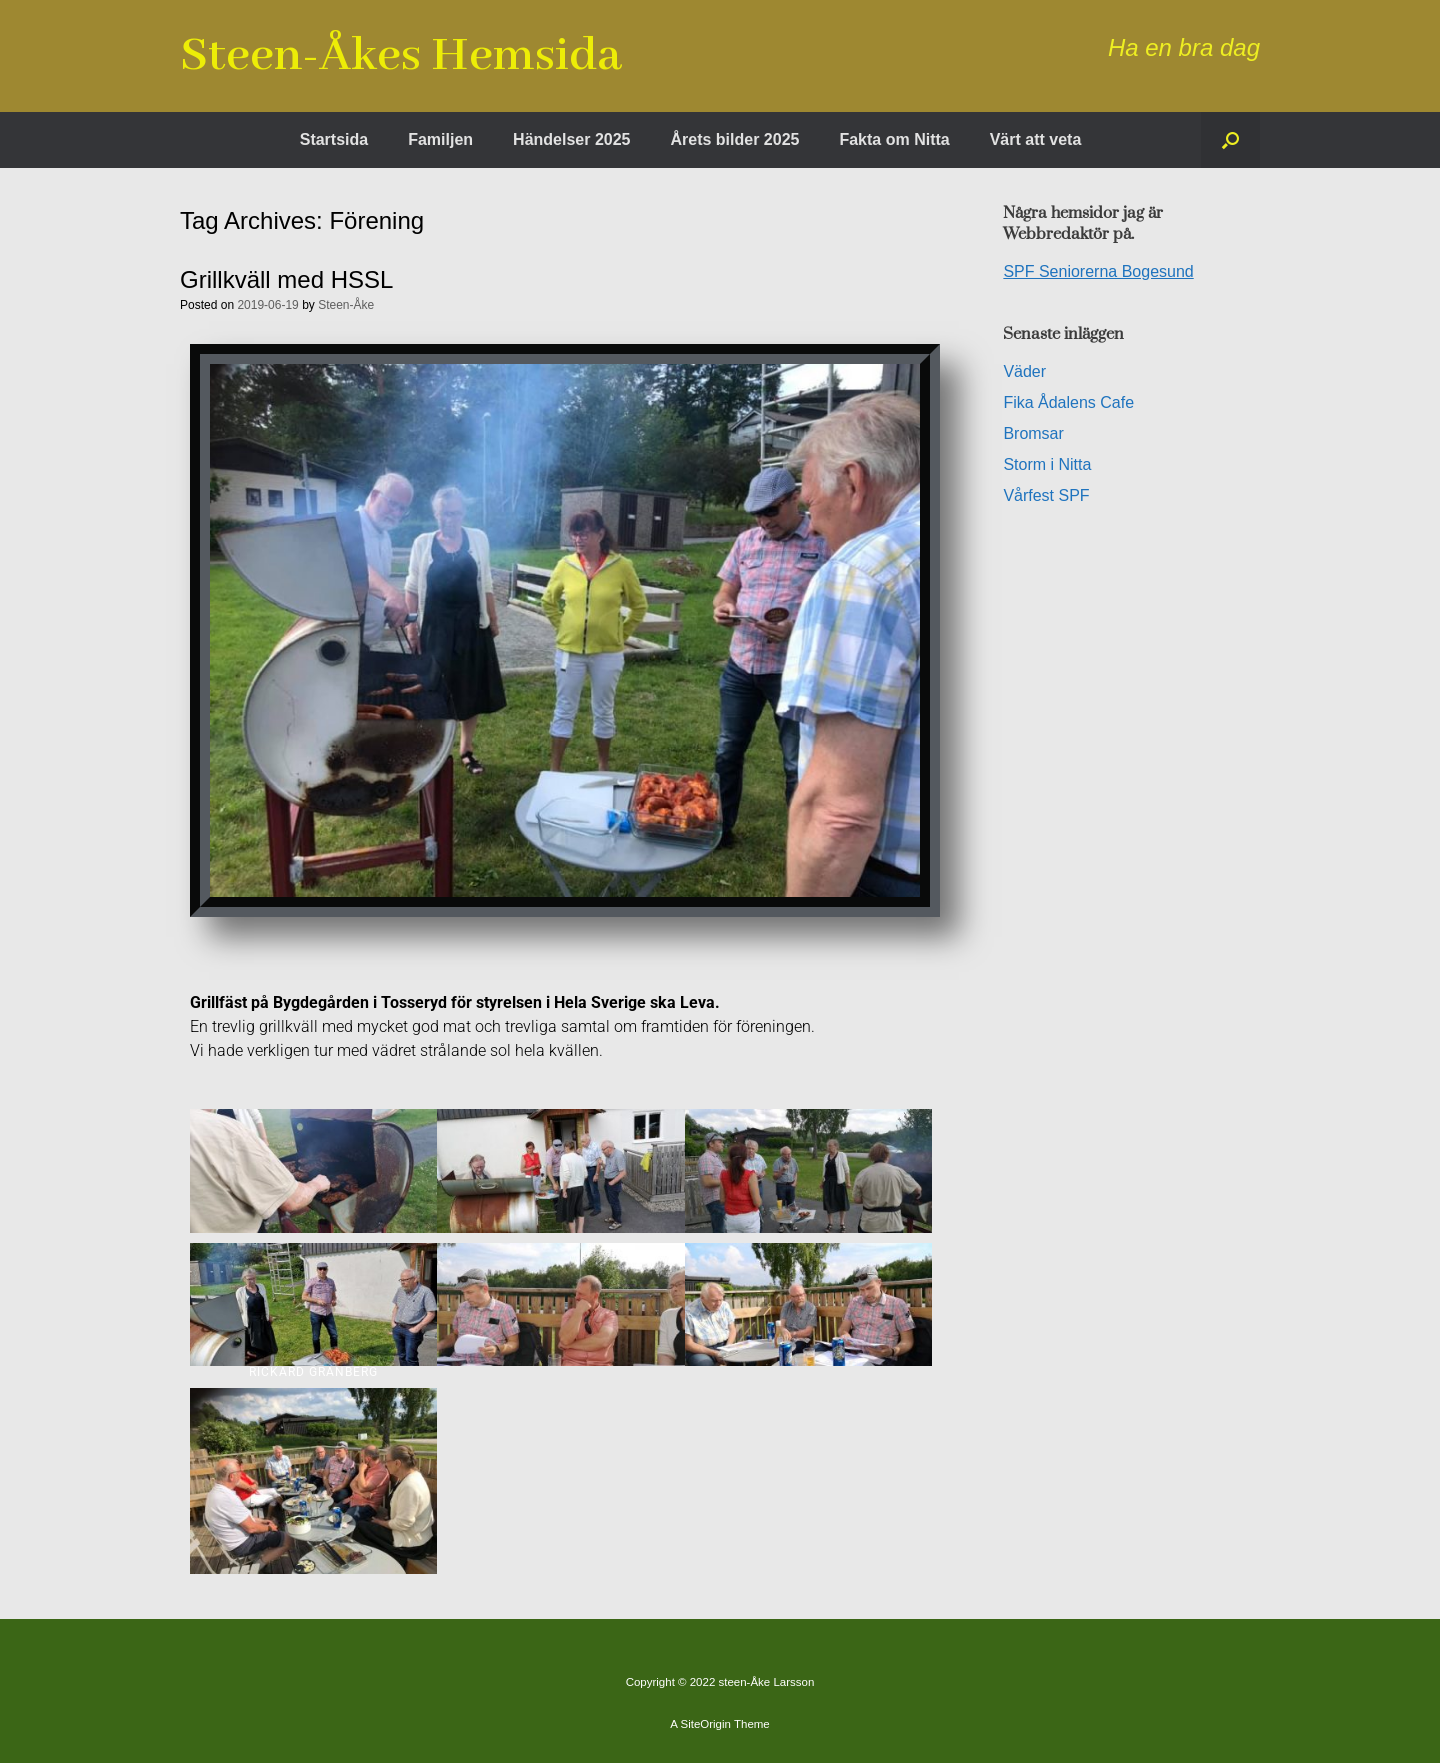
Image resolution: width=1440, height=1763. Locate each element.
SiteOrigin (705, 1724)
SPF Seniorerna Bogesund (1098, 271)
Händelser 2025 (571, 139)
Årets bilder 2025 (734, 139)
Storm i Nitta (1047, 464)
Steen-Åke (346, 305)
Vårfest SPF (1046, 495)
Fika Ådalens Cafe (1068, 402)
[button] (1230, 140)
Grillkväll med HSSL (286, 279)
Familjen (440, 139)
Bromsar (1033, 433)
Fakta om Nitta (894, 139)
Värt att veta (1036, 139)
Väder (1024, 371)
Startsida (334, 139)
